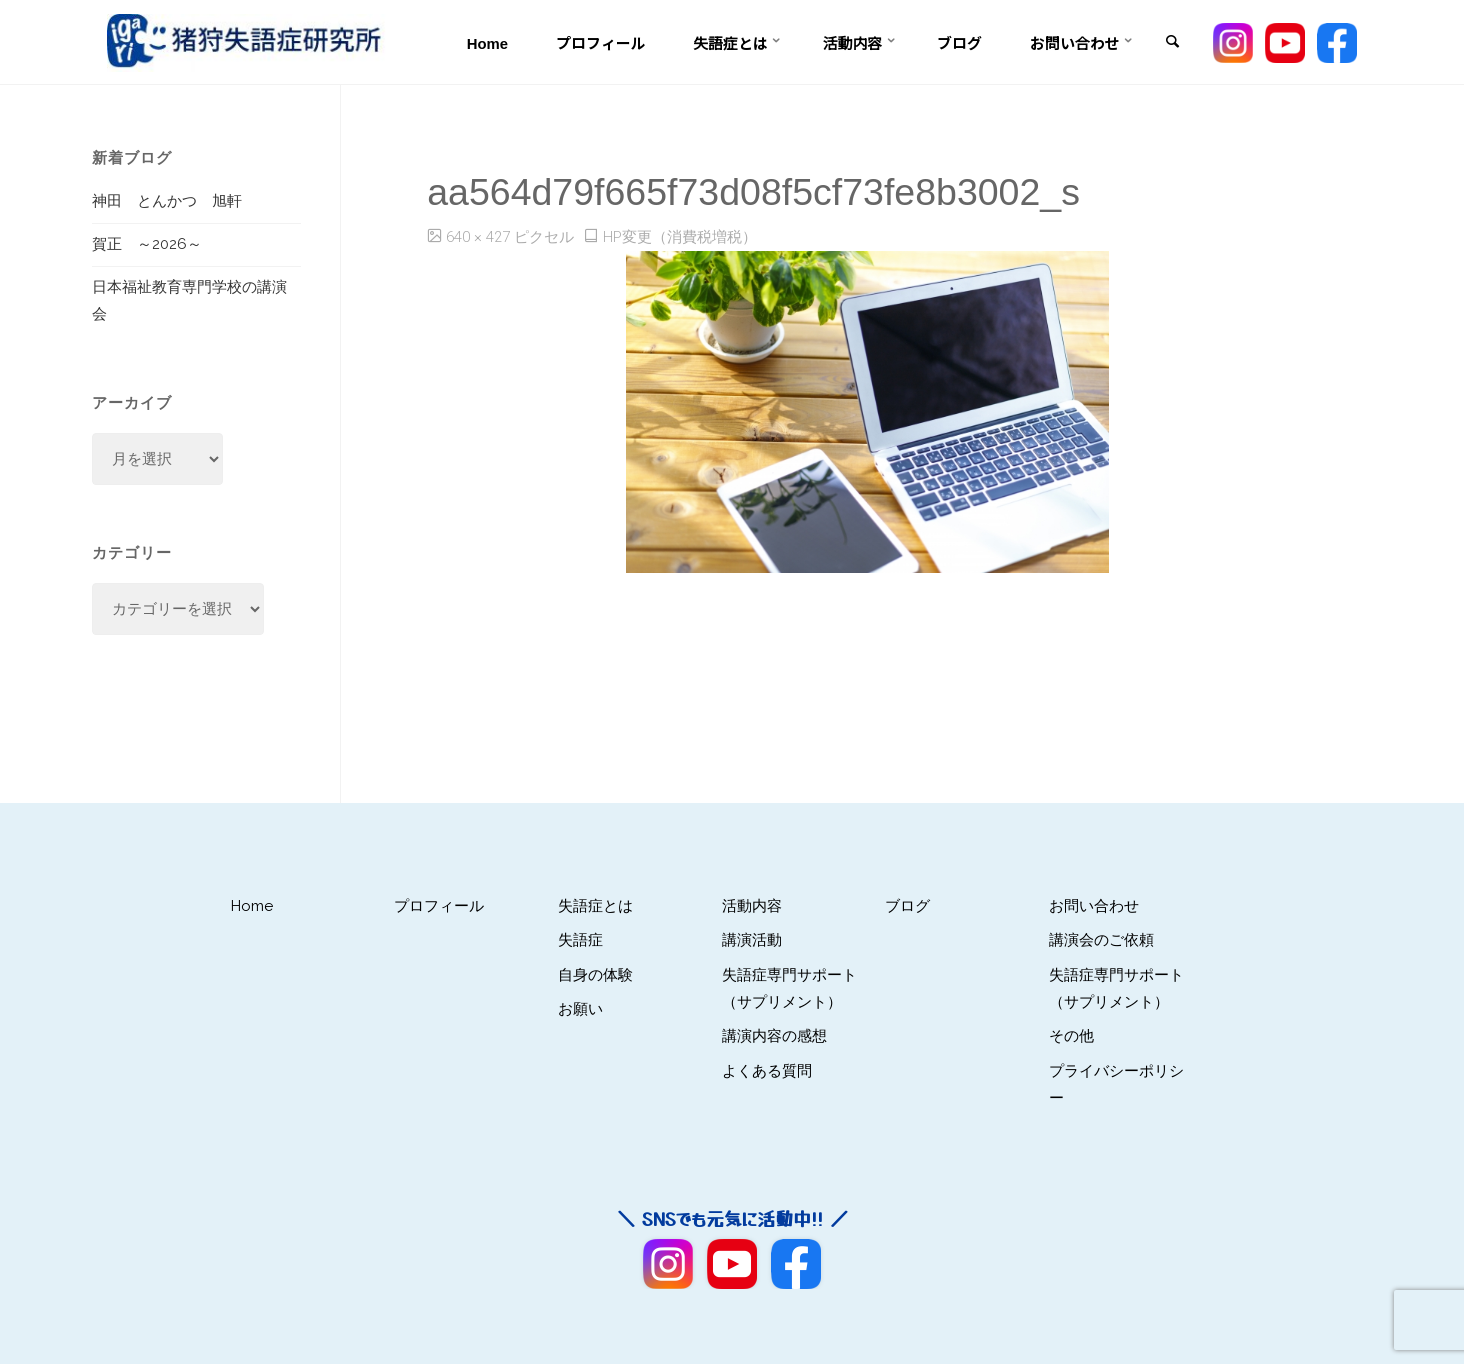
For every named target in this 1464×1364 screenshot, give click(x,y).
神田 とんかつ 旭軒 (167, 201)
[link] (1172, 42)
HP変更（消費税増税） (680, 237)
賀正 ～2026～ (147, 244)
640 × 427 (480, 237)
